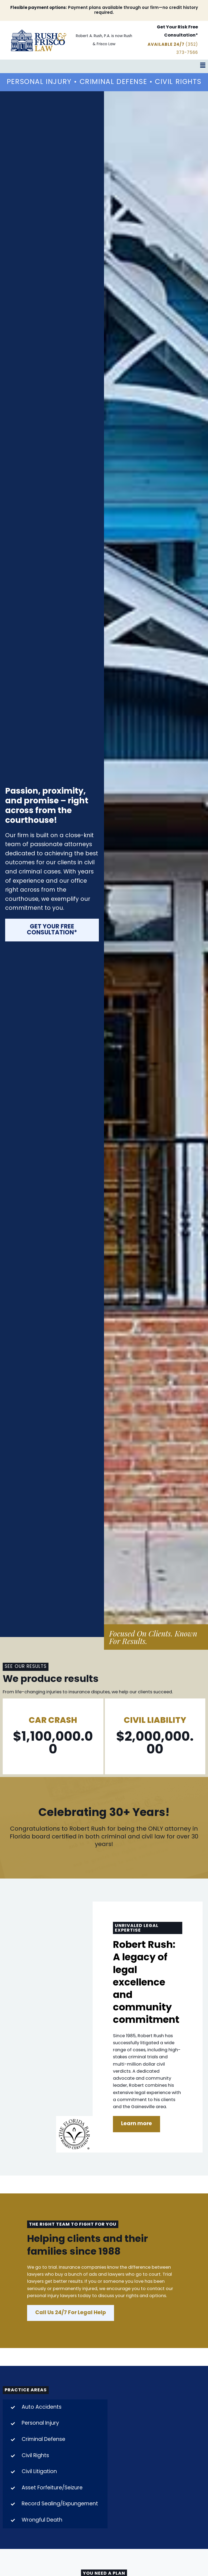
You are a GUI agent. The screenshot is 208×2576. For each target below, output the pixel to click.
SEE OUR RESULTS (25, 1674)
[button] (104, 66)
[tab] (55, 2415)
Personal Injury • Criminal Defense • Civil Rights (104, 86)
